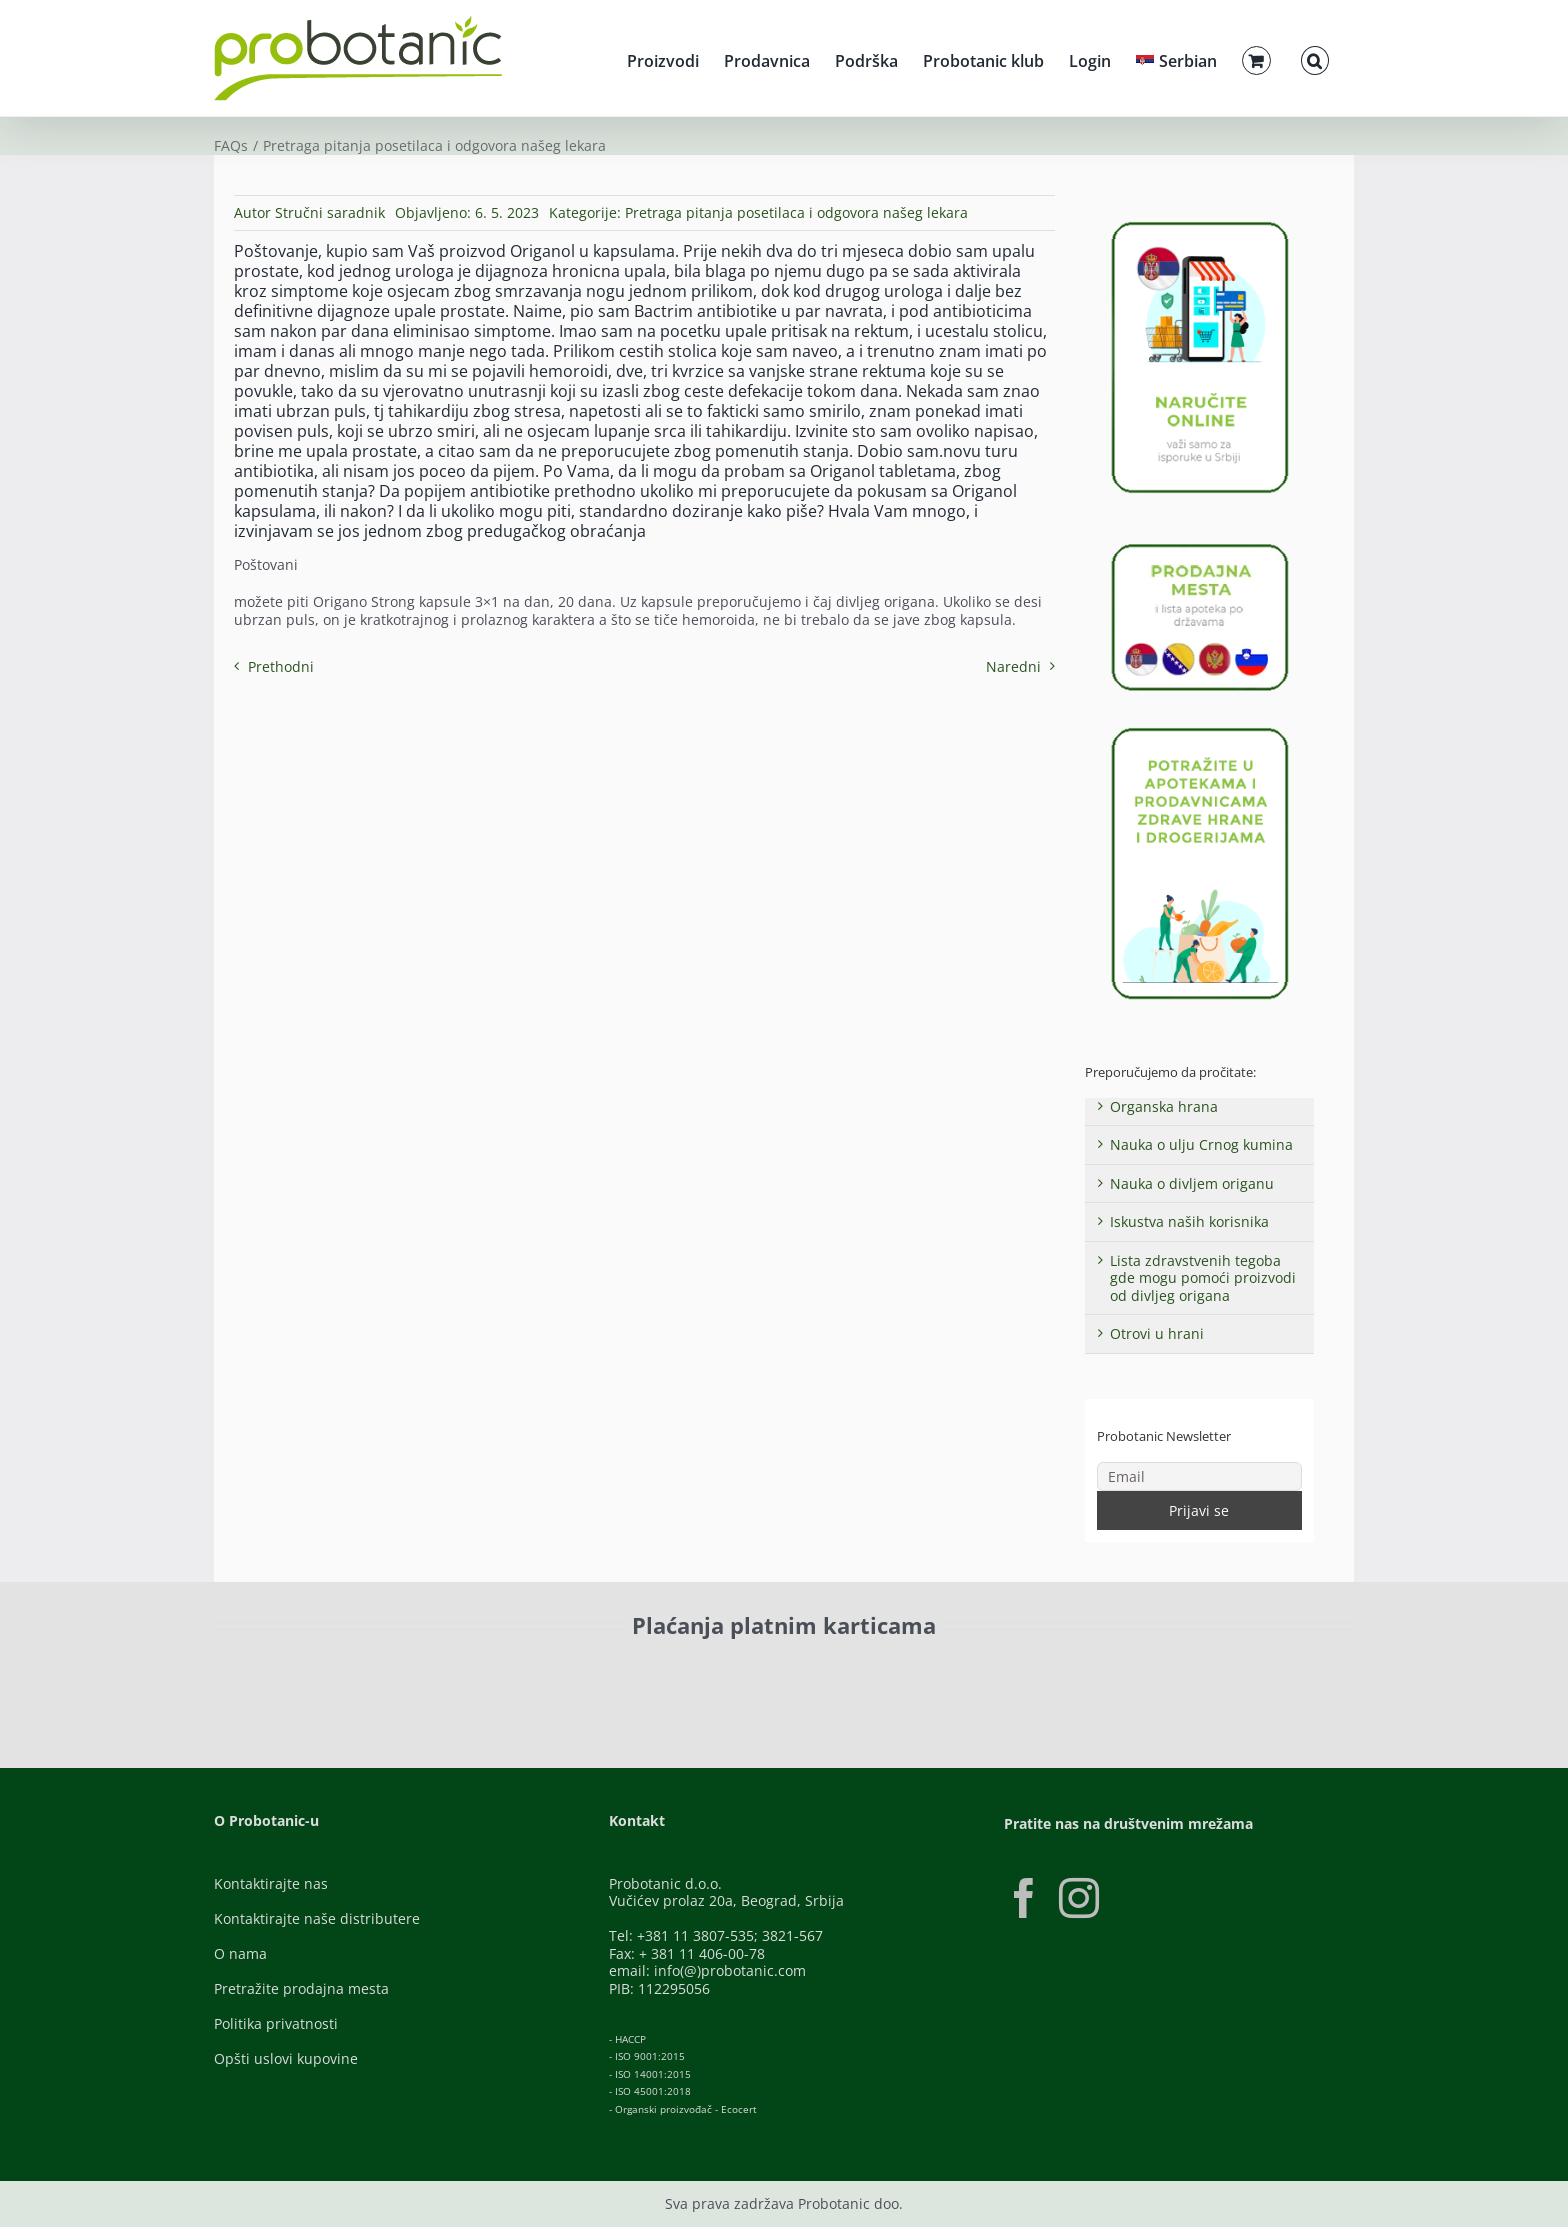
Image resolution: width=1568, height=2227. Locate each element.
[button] (1315, 58)
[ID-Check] (353, 1676)
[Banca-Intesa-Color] (695, 1670)
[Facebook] (1024, 1898)
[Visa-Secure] (480, 1670)
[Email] (1200, 1476)
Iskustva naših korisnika (1189, 1221)
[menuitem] (1176, 58)
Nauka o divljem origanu (1192, 1183)
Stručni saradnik (330, 212)
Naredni (1013, 666)
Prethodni (281, 666)
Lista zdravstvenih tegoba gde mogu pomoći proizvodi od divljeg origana (1203, 1278)
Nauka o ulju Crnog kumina (1201, 1144)
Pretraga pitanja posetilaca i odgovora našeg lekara (796, 212)
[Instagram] (1079, 1898)
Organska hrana (1164, 1106)
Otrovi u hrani (1157, 1333)
